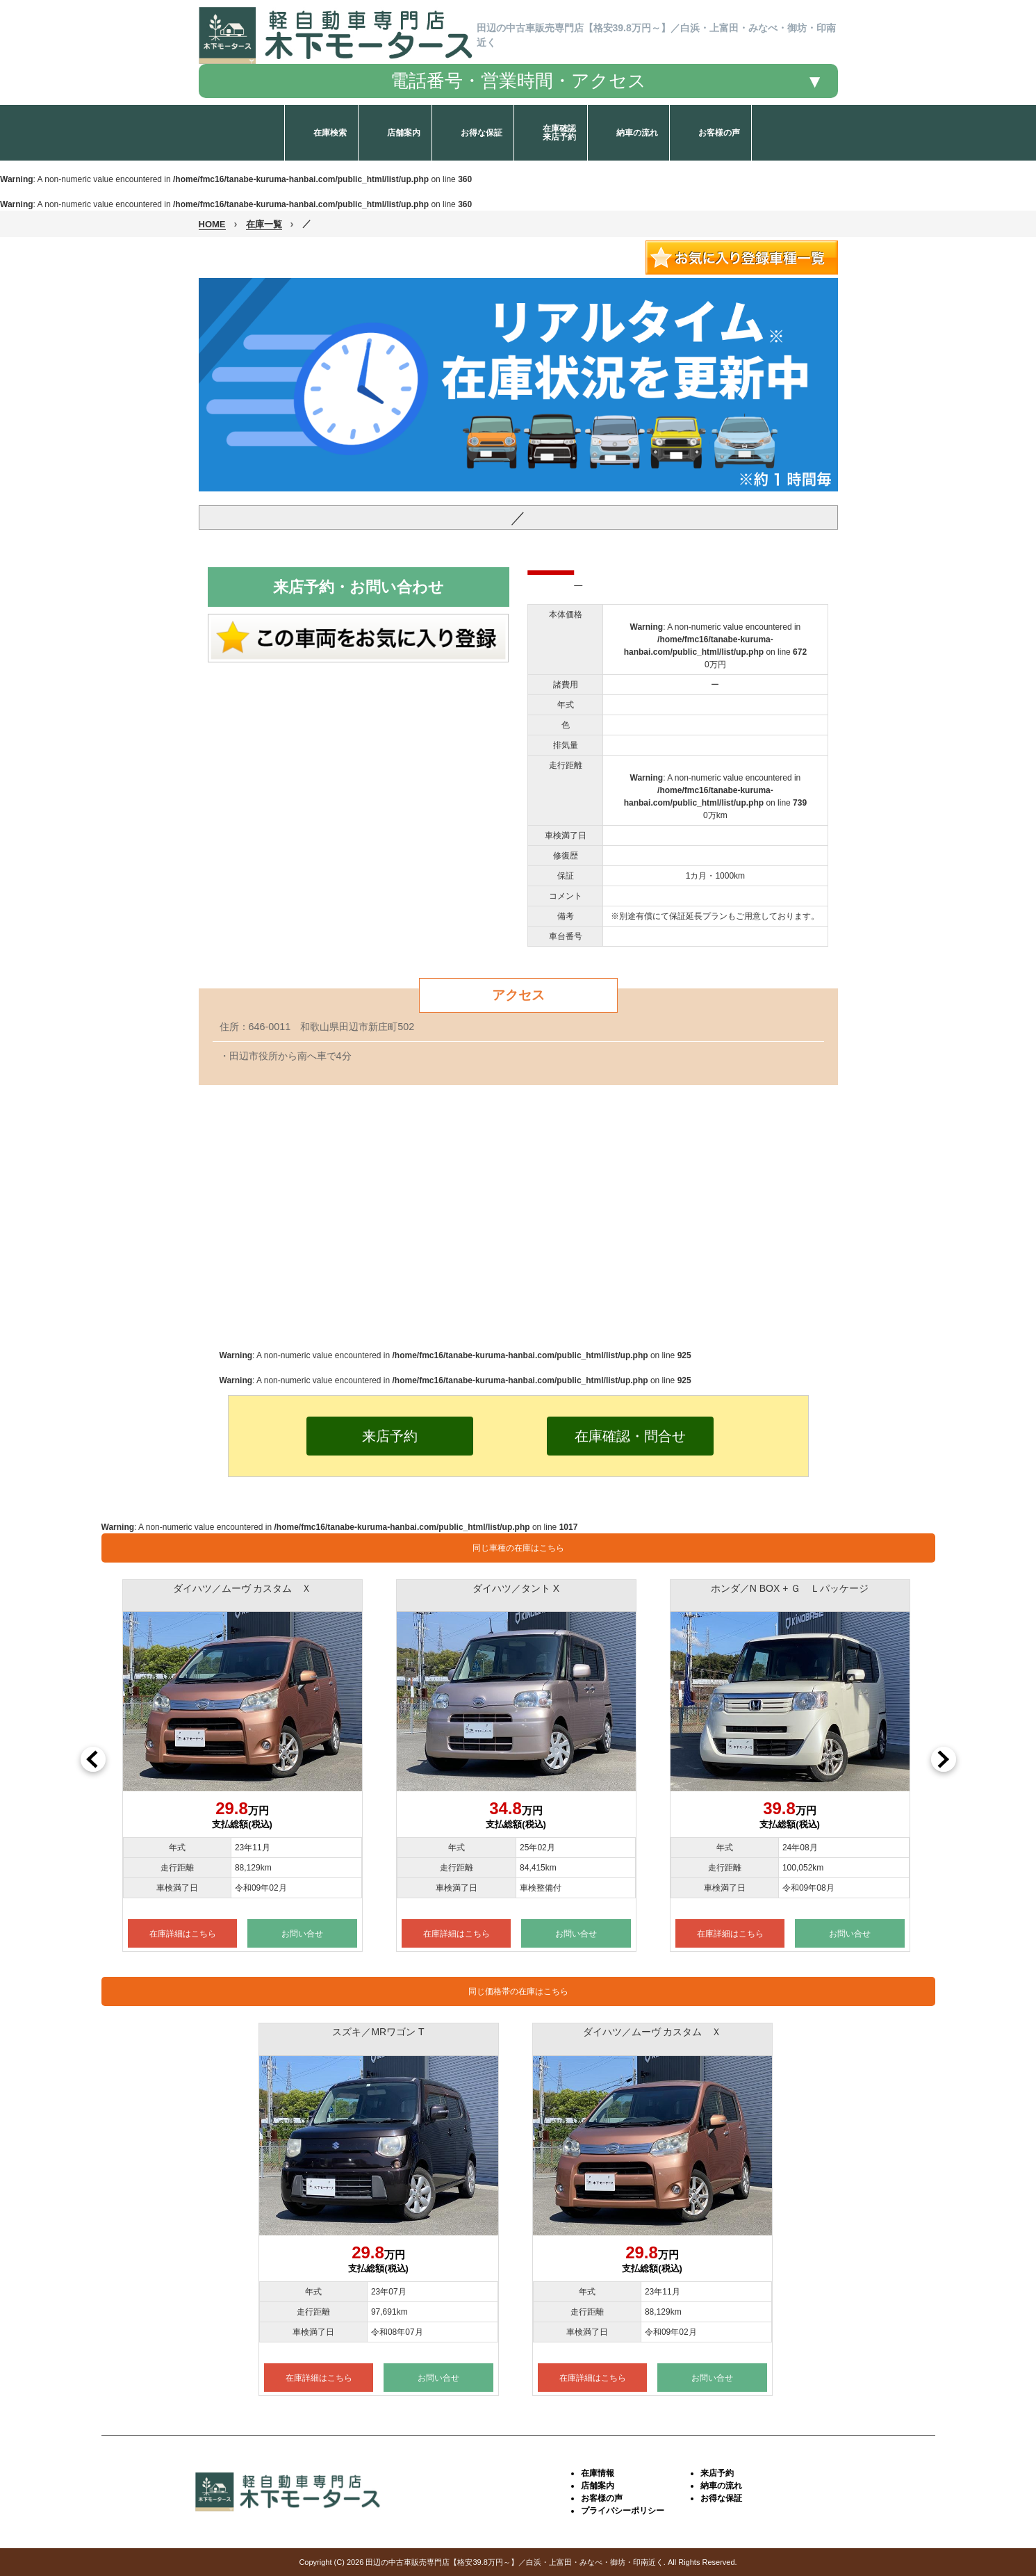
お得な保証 (721, 2498)
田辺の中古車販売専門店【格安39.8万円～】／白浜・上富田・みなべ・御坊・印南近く (514, 2562)
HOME (212, 224)
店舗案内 (597, 2486)
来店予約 (717, 2473)
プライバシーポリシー (622, 2511)
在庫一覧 (264, 224)
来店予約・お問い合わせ (358, 587)
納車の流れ (721, 2486)
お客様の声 (602, 2498)
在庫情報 (597, 2473)
